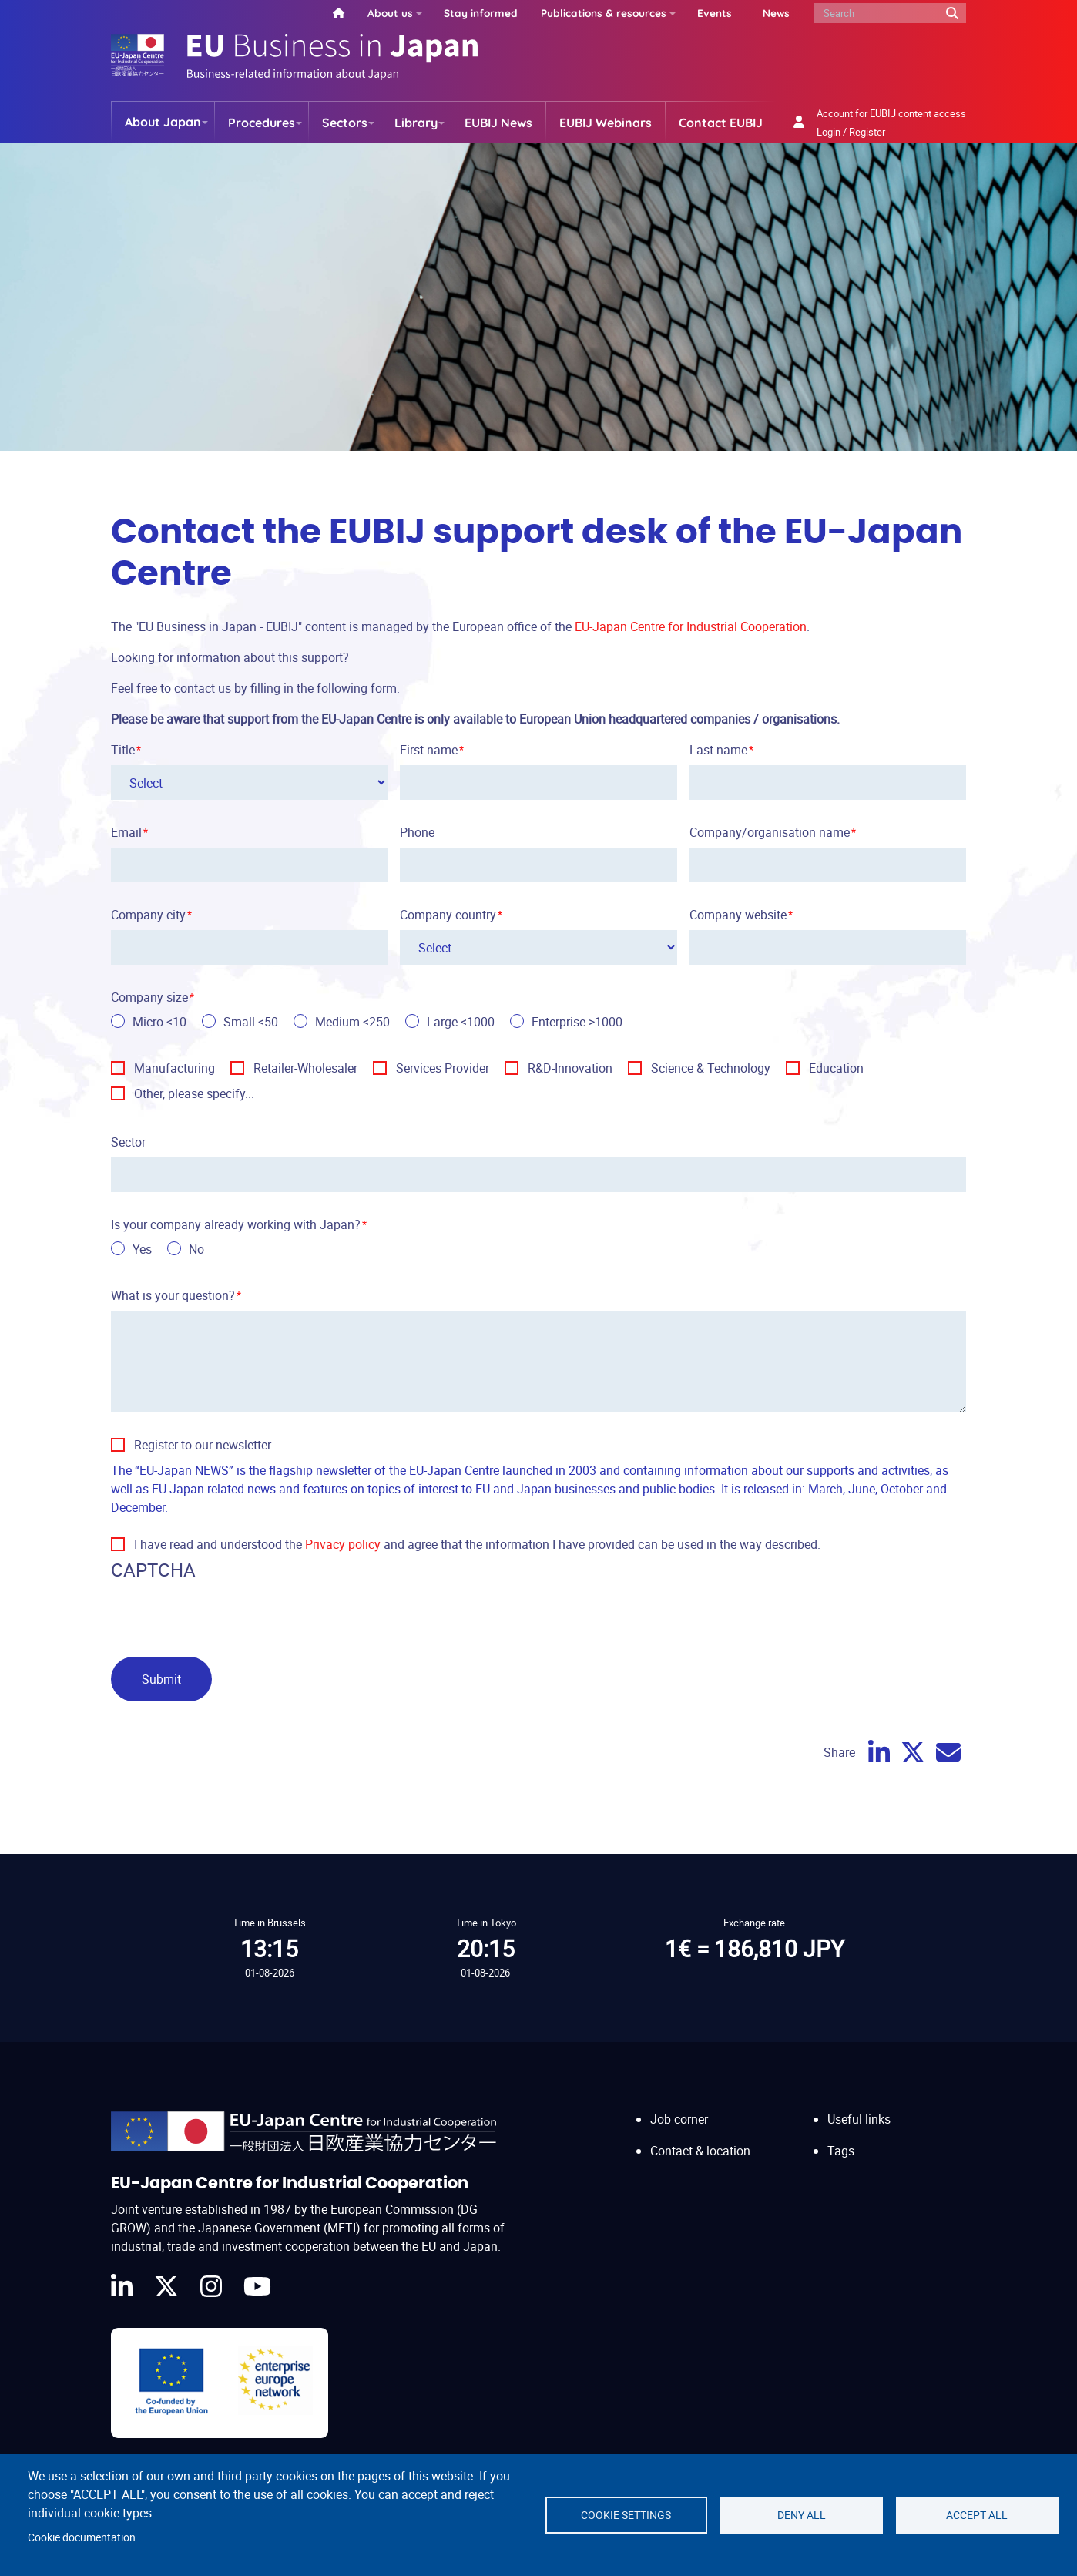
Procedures (261, 122)
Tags (840, 2150)
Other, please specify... (194, 1093)
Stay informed (481, 12)
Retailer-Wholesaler (305, 1068)
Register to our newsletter (202, 1444)
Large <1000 (461, 1021)
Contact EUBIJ (721, 122)
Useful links (859, 2119)
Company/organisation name (769, 832)
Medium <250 (352, 1021)
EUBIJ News (498, 122)
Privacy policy (343, 1544)
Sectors (344, 122)
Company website (738, 914)
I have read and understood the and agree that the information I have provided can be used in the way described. (477, 1544)
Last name (718, 749)
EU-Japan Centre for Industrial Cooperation (691, 626)
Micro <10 (159, 1021)
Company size (149, 997)
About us (390, 12)
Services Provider (442, 1068)
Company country (448, 914)
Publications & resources (603, 12)
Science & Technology (710, 1068)
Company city (148, 914)
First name (429, 749)
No (196, 1249)
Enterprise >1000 (577, 1021)
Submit (161, 1679)
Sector (128, 1142)
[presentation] (228, 1615)
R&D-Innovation (570, 1068)
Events (714, 12)
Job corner (679, 2119)
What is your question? (173, 1295)
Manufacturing (174, 1068)
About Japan (163, 121)
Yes (142, 1249)
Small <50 (250, 1021)
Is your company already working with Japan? (236, 1224)
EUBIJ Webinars (605, 122)
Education (836, 1068)
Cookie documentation (82, 2537)
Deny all (801, 2515)
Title (123, 749)
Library (416, 122)
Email (126, 832)
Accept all (977, 2515)
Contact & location (700, 2150)
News (776, 12)
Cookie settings (626, 2515)
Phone (417, 832)
